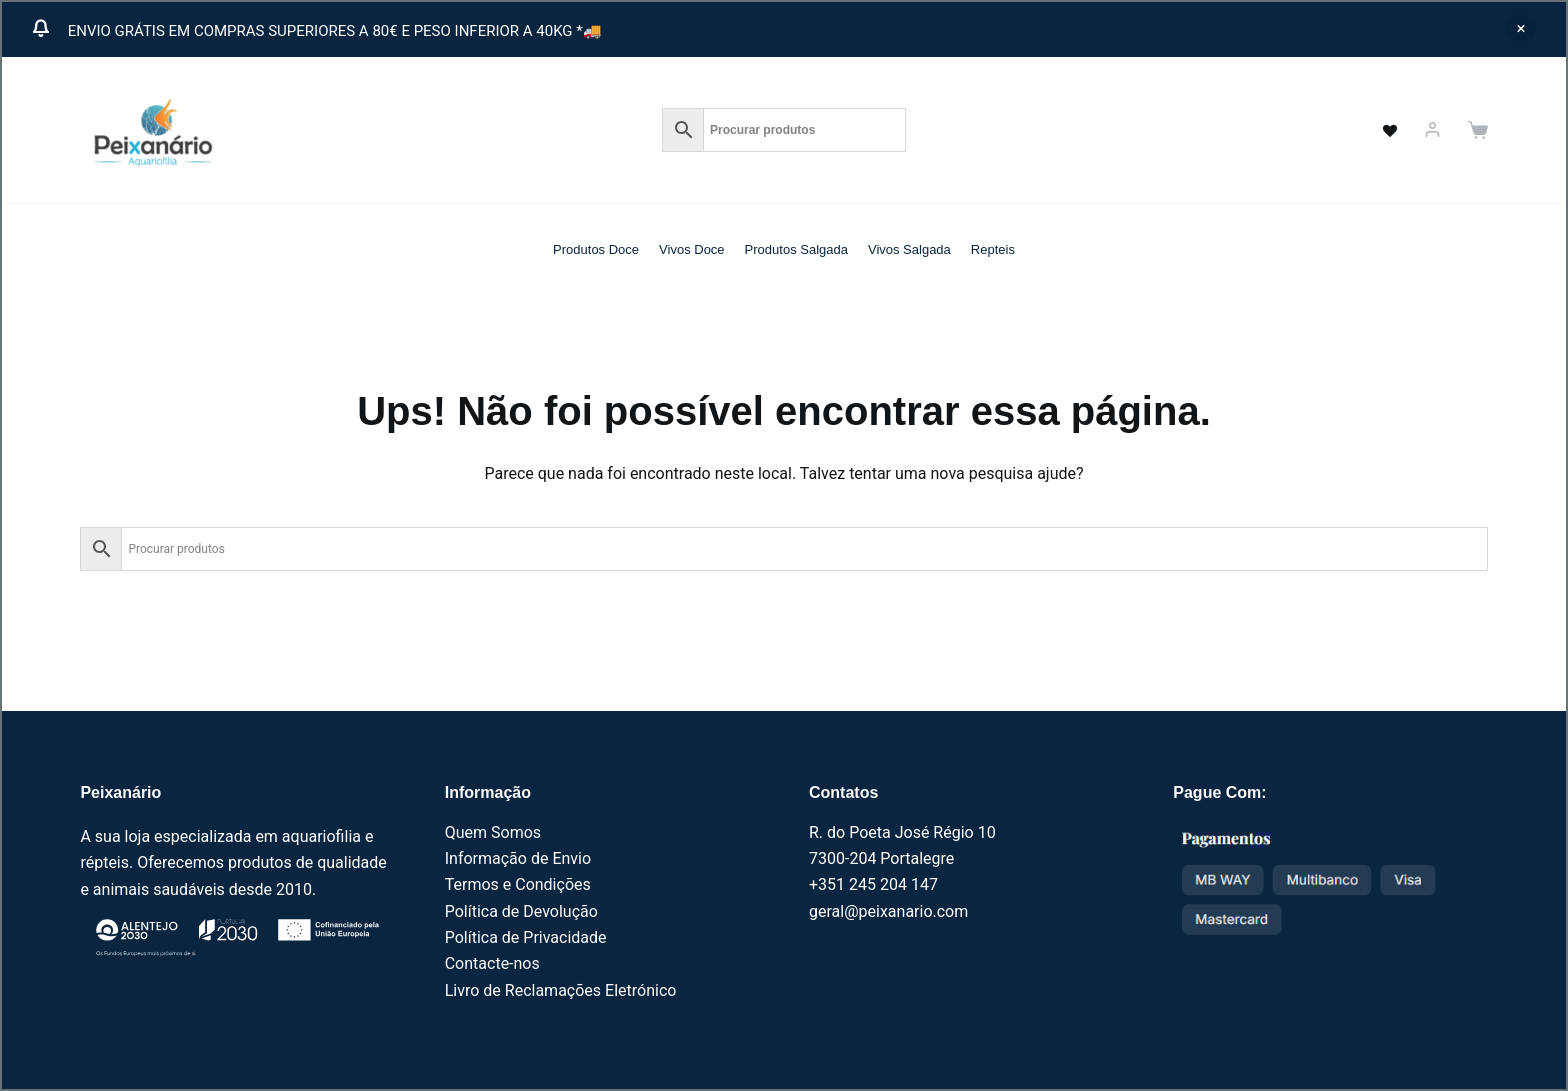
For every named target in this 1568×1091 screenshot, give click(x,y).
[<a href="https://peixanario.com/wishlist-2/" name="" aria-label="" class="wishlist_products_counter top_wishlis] (1379, 130)
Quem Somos (493, 832)
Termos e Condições (518, 884)
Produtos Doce (596, 249)
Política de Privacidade (526, 937)
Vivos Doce (692, 249)
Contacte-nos (492, 963)
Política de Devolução (521, 911)
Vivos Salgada (909, 249)
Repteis (993, 249)
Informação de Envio (518, 858)
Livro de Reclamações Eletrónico (561, 990)
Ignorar (1521, 29)
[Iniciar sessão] (1432, 129)
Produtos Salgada (796, 249)
